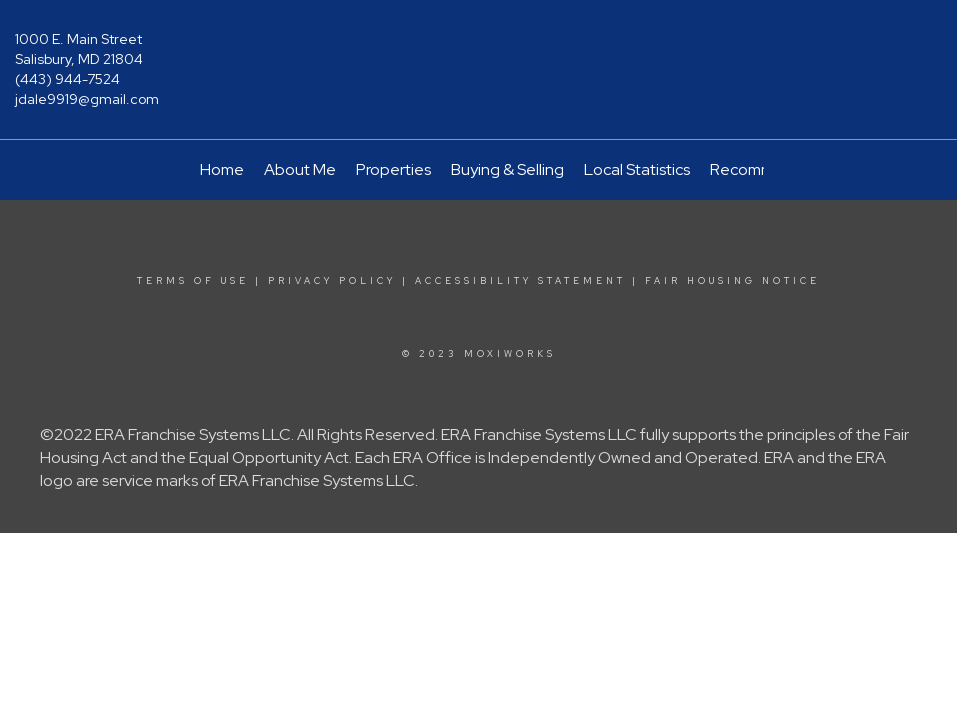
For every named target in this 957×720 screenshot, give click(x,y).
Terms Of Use (193, 281)
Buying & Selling (507, 169)
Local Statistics (637, 169)
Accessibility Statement (520, 281)
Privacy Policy (332, 281)
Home (222, 169)
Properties (393, 169)
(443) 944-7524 (67, 79)
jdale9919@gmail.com (87, 99)
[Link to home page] (478, 54)
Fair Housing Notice (732, 281)
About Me (300, 169)
